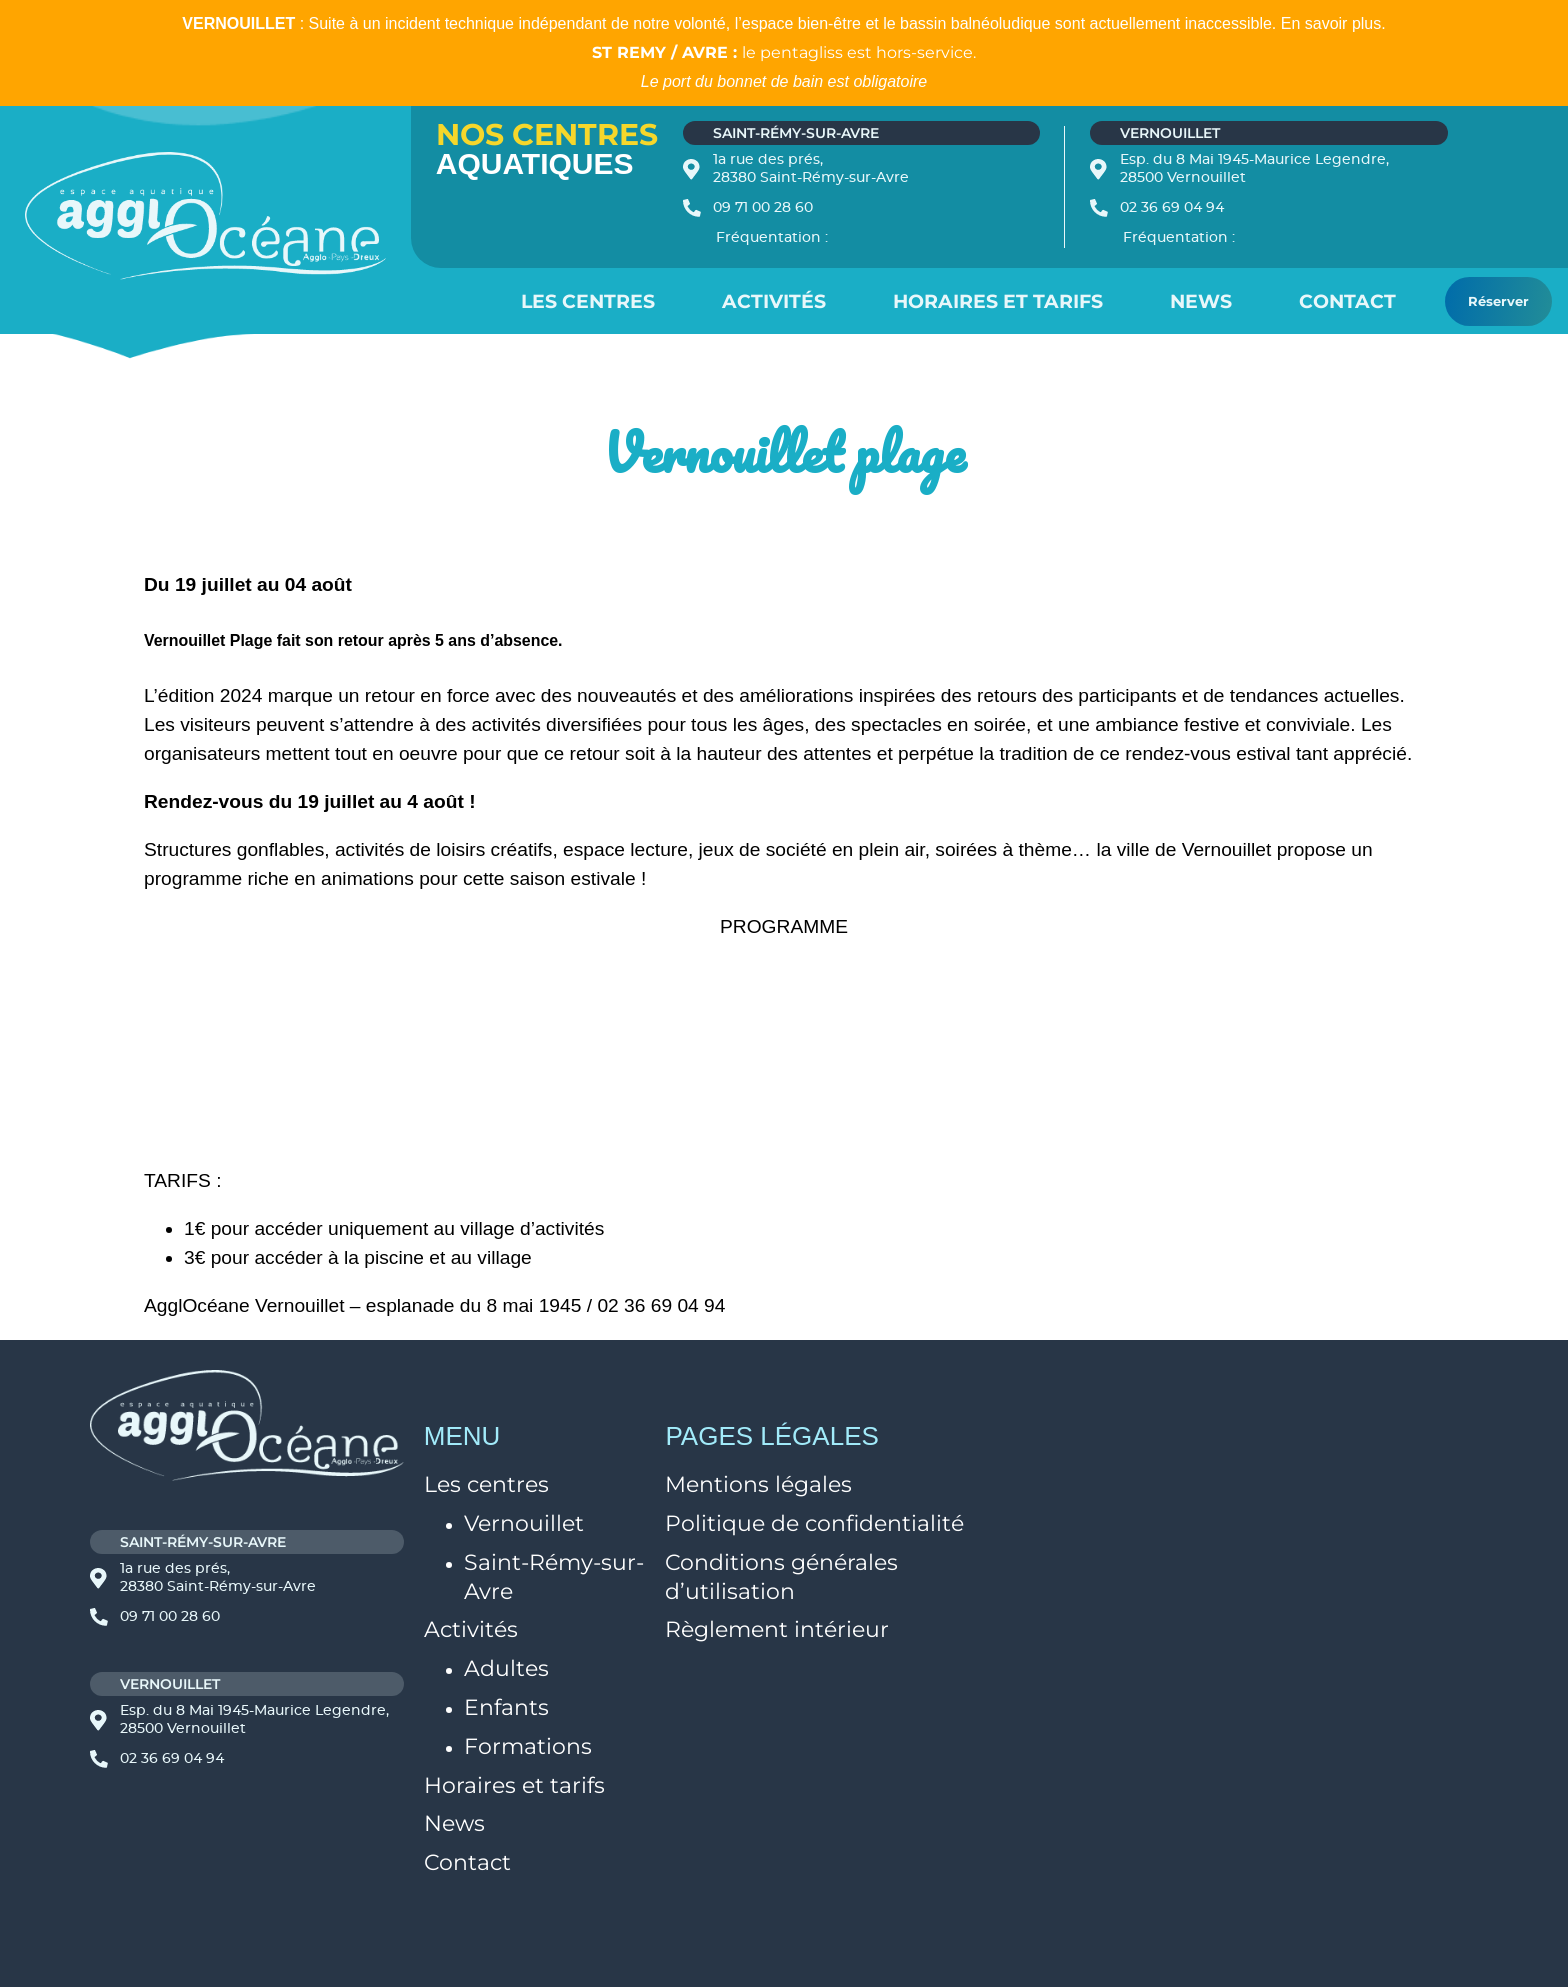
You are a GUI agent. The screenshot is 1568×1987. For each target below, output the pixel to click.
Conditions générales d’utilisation (781, 1577)
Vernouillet (524, 1523)
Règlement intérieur (777, 1629)
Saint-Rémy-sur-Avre (554, 1577)
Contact (1347, 301)
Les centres (588, 301)
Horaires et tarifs (514, 1785)
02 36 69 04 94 (1172, 208)
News (1201, 301)
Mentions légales (758, 1484)
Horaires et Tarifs (998, 301)
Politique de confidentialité (814, 1523)
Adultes (506, 1668)
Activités (774, 301)
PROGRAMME (784, 926)
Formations (528, 1746)
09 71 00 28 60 (763, 208)
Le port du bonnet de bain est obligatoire (784, 81)
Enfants (506, 1707)
